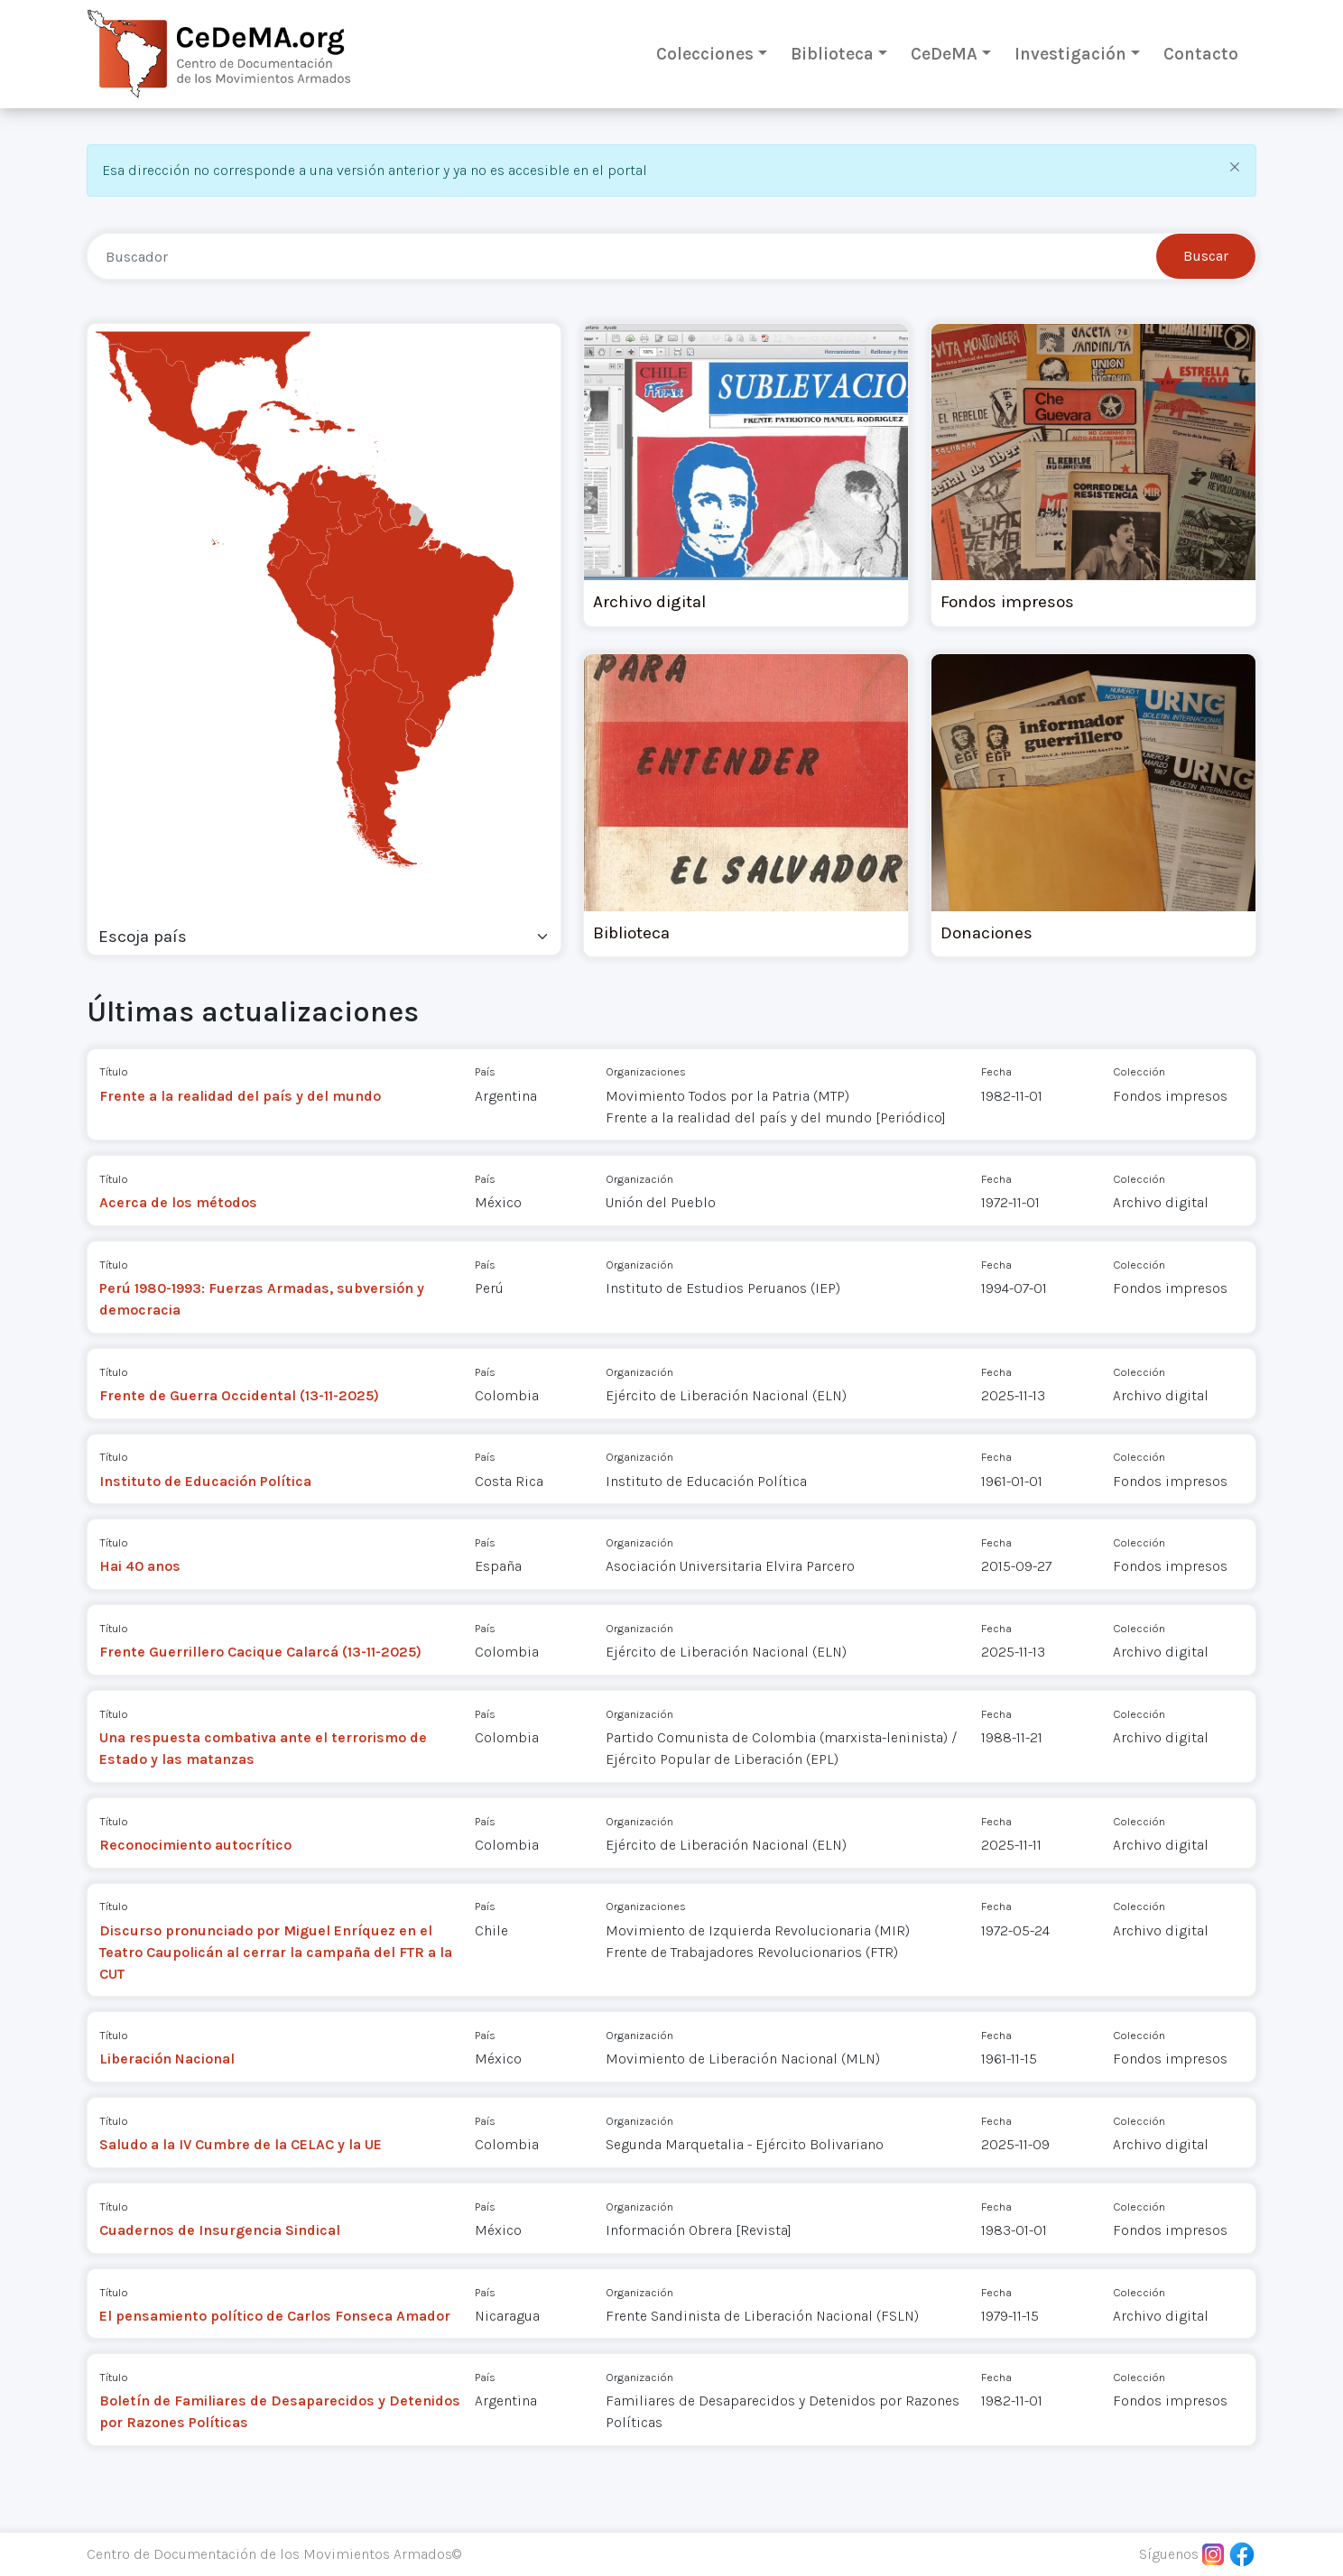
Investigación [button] (1070, 53)
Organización (639, 1179)
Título (113, 1071)
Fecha (996, 1071)
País (485, 1071)
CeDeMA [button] (944, 53)
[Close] (1234, 166)
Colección (1139, 1071)
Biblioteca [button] (832, 53)
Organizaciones (646, 1071)
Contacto (1200, 53)
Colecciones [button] (705, 53)
